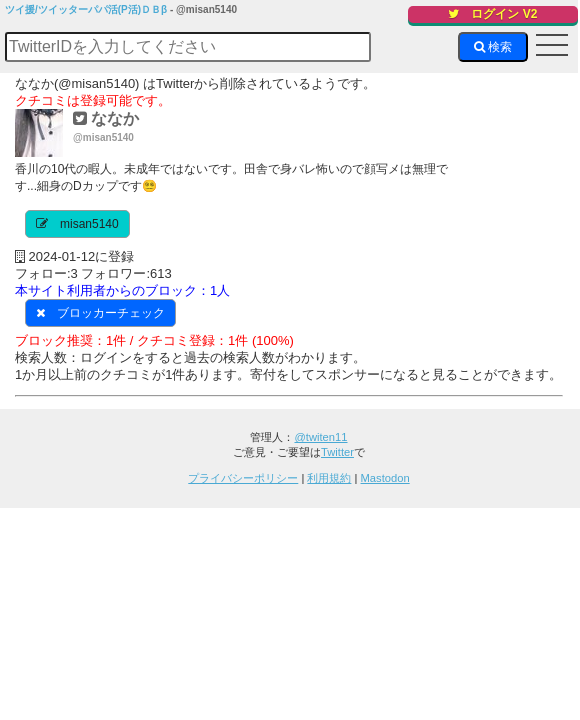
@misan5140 (103, 137)
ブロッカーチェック (111, 313)
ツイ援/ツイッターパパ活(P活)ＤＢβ (86, 9)
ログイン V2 (492, 14)
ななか (106, 118)
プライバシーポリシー (243, 478)
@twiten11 (320, 437)
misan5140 (89, 224)
